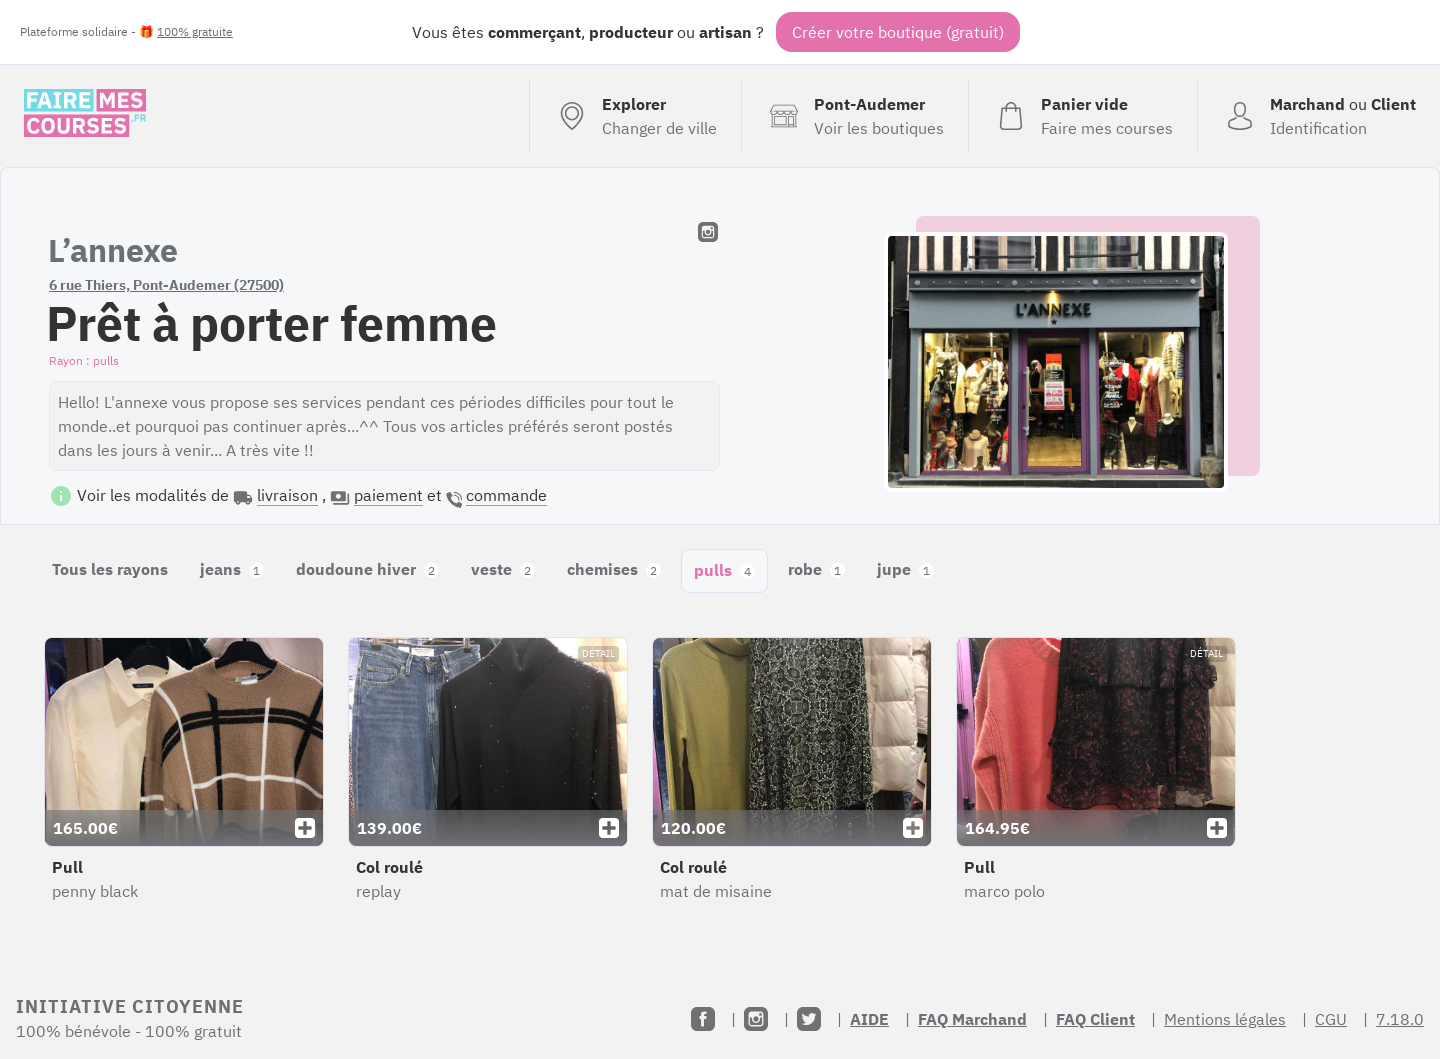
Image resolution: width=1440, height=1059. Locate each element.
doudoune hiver (367, 569)
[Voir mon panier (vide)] (1082, 116)
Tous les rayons (110, 569)
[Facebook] (703, 1019)
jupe (905, 569)
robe (816, 569)
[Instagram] (756, 1019)
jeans (232, 569)
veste (503, 569)
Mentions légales (1225, 1019)
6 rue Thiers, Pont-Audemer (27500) (166, 285)
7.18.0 (1400, 1019)
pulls (724, 570)
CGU (1331, 1019)
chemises (614, 569)
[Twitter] (809, 1019)
